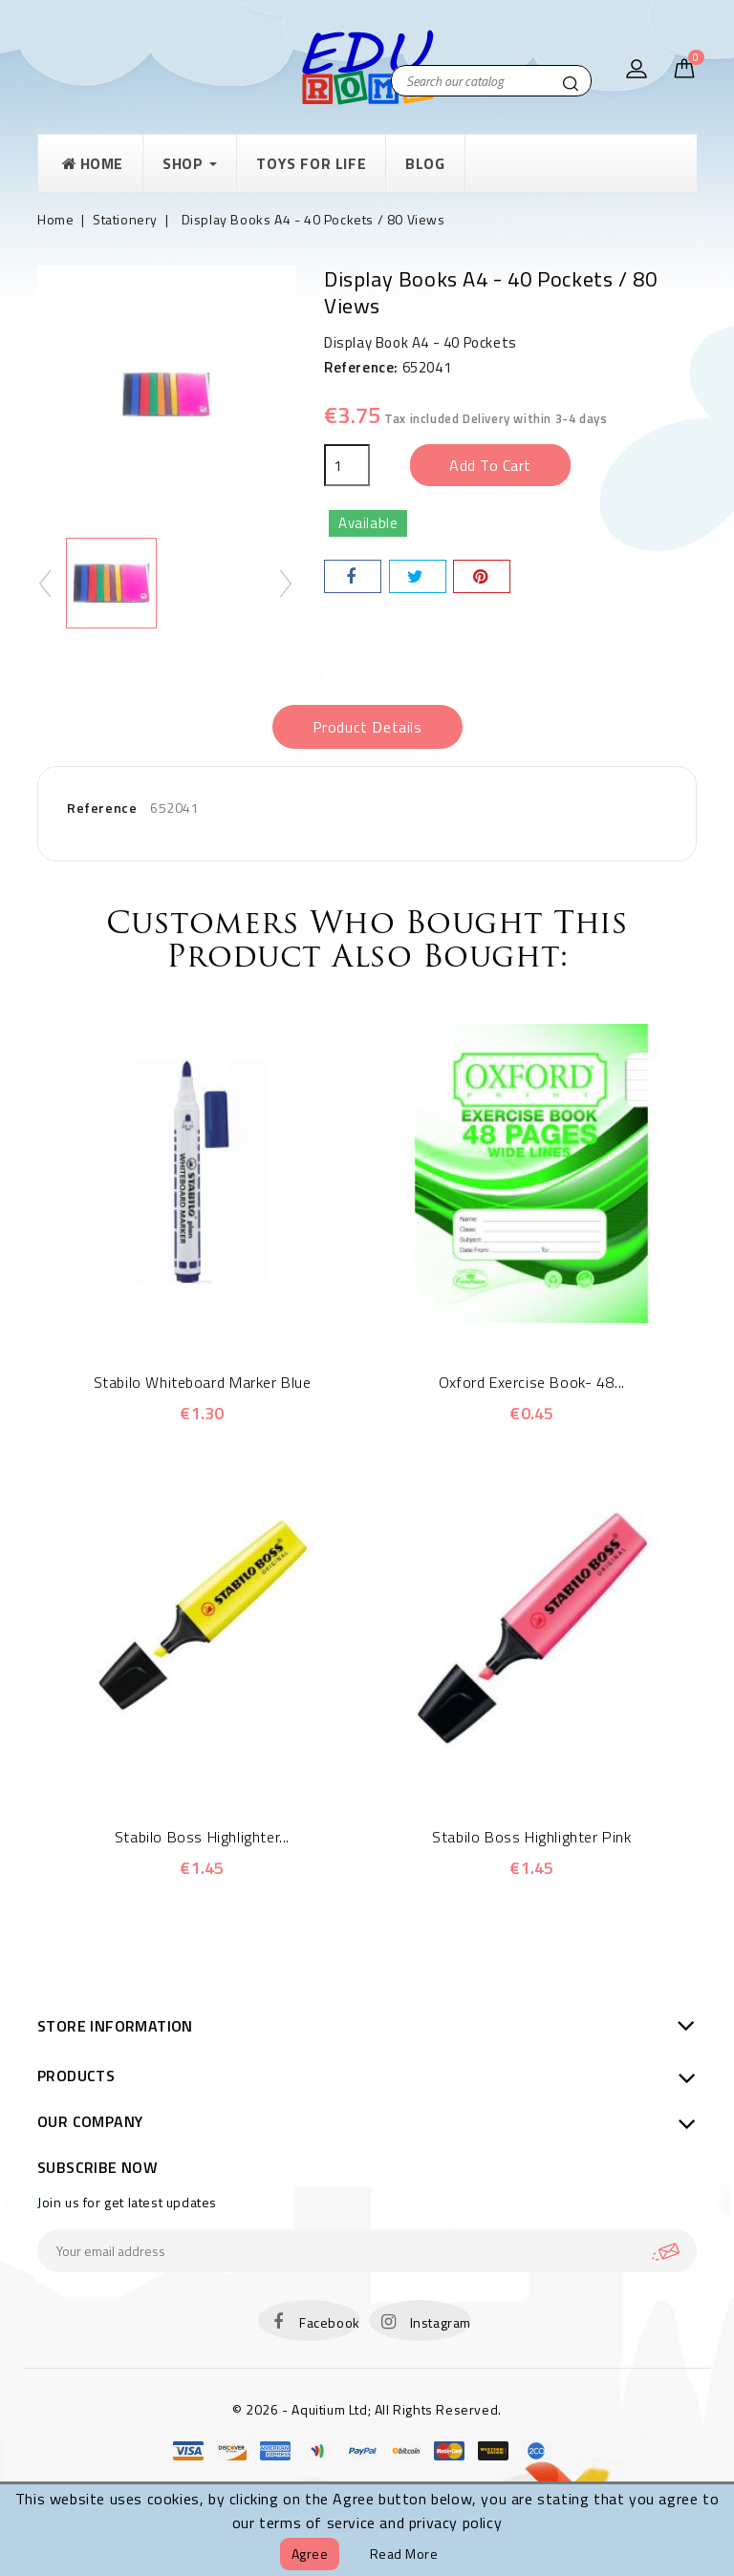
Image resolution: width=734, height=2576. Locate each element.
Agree (310, 2554)
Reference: (361, 367)
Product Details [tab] (367, 726)
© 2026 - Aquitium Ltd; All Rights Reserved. (367, 2409)
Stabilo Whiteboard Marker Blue (203, 1382)
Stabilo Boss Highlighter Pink (531, 1836)
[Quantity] (347, 465)
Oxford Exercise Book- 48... (532, 1382)
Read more (404, 2554)
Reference (102, 808)
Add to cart (490, 465)
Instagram (440, 2322)
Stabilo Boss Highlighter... (202, 1836)
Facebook (329, 2322)
